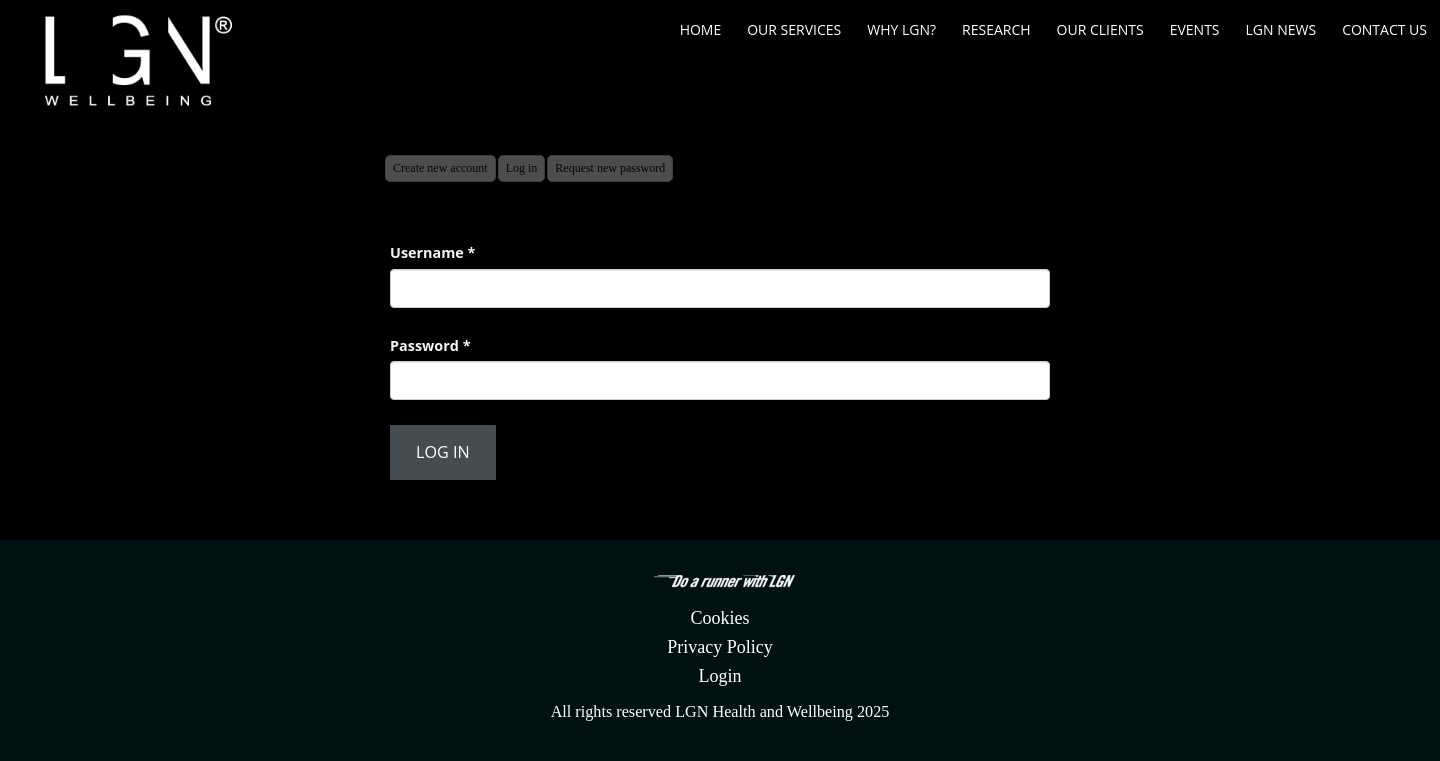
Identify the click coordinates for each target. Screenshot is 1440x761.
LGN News (1281, 29)
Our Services (794, 29)
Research (996, 29)
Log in (526, 171)
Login (720, 676)
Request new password (610, 168)
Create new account (440, 168)
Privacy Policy (720, 647)
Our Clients (1100, 29)
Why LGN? (901, 29)
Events (1195, 29)
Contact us (1384, 29)
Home (701, 29)
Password (430, 345)
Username (432, 252)
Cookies (719, 618)
